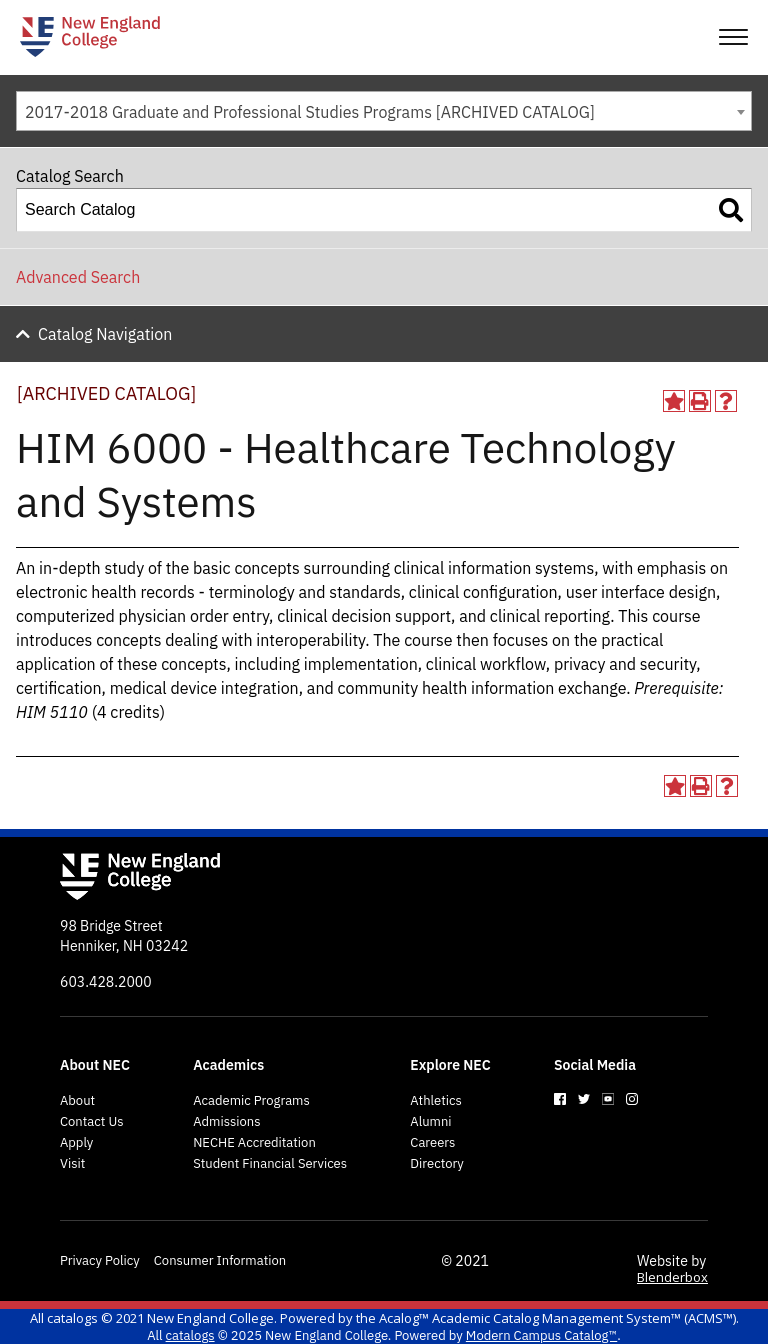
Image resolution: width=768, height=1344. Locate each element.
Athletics (436, 1101)
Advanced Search (78, 277)
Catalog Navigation (105, 334)
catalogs (72, 1318)
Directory (437, 1164)
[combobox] (384, 111)
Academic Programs (251, 1101)
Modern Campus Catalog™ (541, 1335)
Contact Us (92, 1122)
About (77, 1101)
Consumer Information (220, 1261)
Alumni (430, 1122)
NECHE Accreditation (254, 1143)
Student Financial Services (270, 1164)
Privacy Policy (100, 1261)
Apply (76, 1143)
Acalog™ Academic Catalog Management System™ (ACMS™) (557, 1318)
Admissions (226, 1122)
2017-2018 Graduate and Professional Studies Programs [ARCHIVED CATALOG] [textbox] (310, 112)
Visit (72, 1164)
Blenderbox (672, 1277)
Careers (432, 1143)
